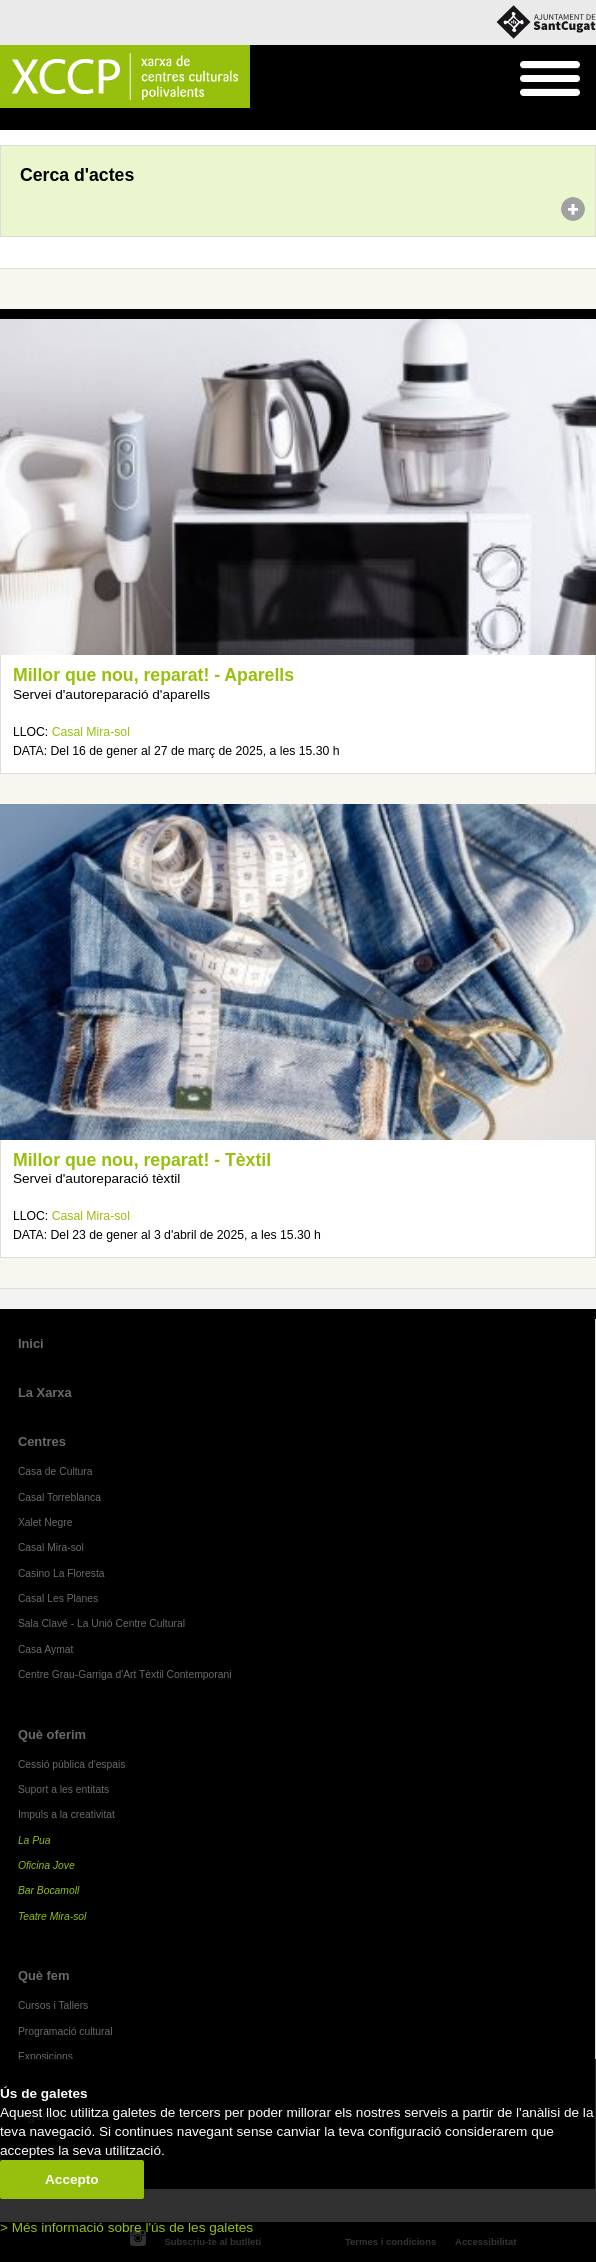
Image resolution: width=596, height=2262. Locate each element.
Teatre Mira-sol (52, 1916)
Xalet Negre (45, 1522)
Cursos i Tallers (53, 2005)
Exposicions (45, 2056)
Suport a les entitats (63, 1789)
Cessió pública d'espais (72, 1764)
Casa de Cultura (55, 1471)
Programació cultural (65, 2031)
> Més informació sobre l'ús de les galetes (126, 2227)
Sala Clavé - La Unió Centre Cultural (101, 1623)
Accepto (72, 2179)
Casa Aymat (46, 1649)
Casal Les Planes (58, 1598)
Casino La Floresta (61, 1573)
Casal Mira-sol (91, 732)
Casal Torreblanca (59, 1497)
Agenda (53, 120)
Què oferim (52, 1734)
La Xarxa (45, 1392)
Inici (10, 120)
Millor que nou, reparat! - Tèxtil (142, 1160)
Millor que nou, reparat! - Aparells (153, 675)
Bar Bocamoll (48, 1890)
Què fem (44, 1975)
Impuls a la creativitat (66, 1814)
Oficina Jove (46, 1865)
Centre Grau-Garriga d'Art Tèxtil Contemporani (125, 1674)
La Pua (34, 1840)
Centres (42, 1441)
